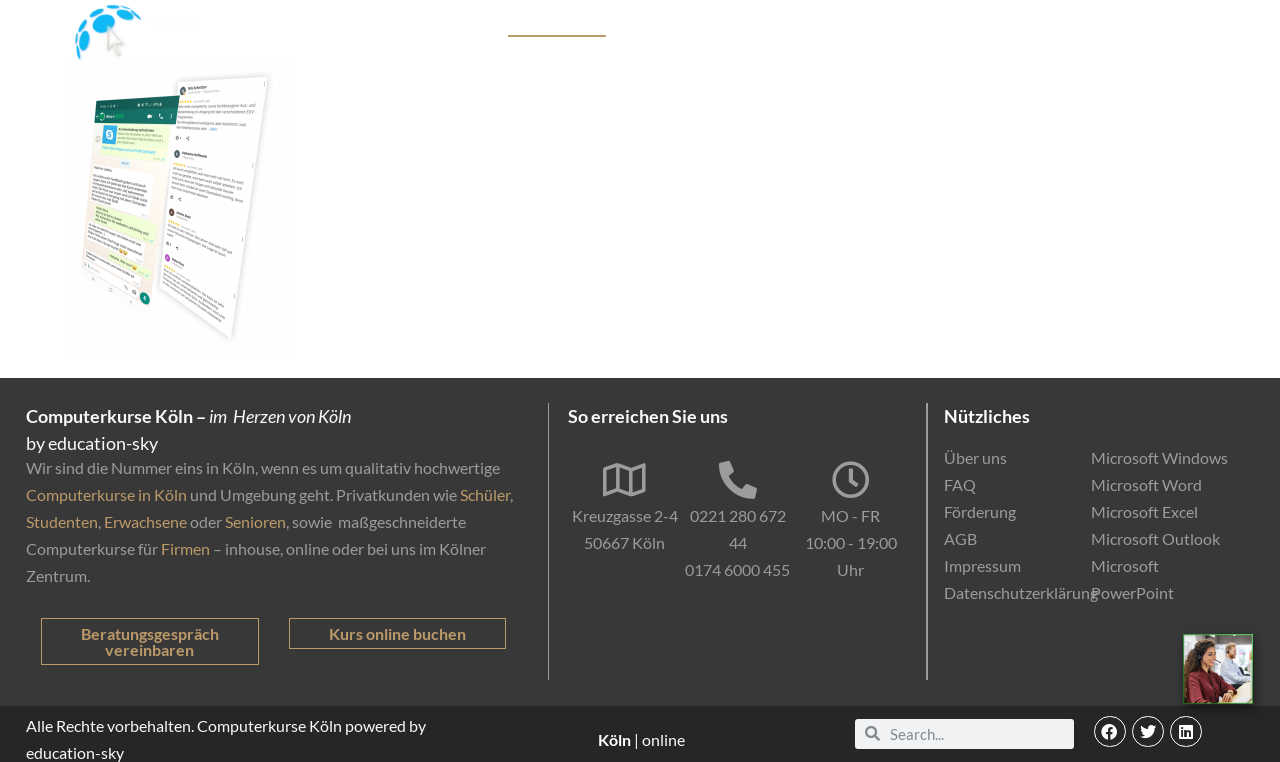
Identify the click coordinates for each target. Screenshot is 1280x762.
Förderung (803, 25)
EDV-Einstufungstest (1056, 25)
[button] (1110, 732)
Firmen (185, 548)
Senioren (255, 521)
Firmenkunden (696, 25)
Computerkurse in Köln (106, 494)
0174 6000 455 (737, 569)
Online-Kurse (906, 25)
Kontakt (1187, 25)
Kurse (467, 25)
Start (410, 25)
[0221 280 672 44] (738, 480)
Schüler (485, 494)
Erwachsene (145, 521)
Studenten (62, 521)
